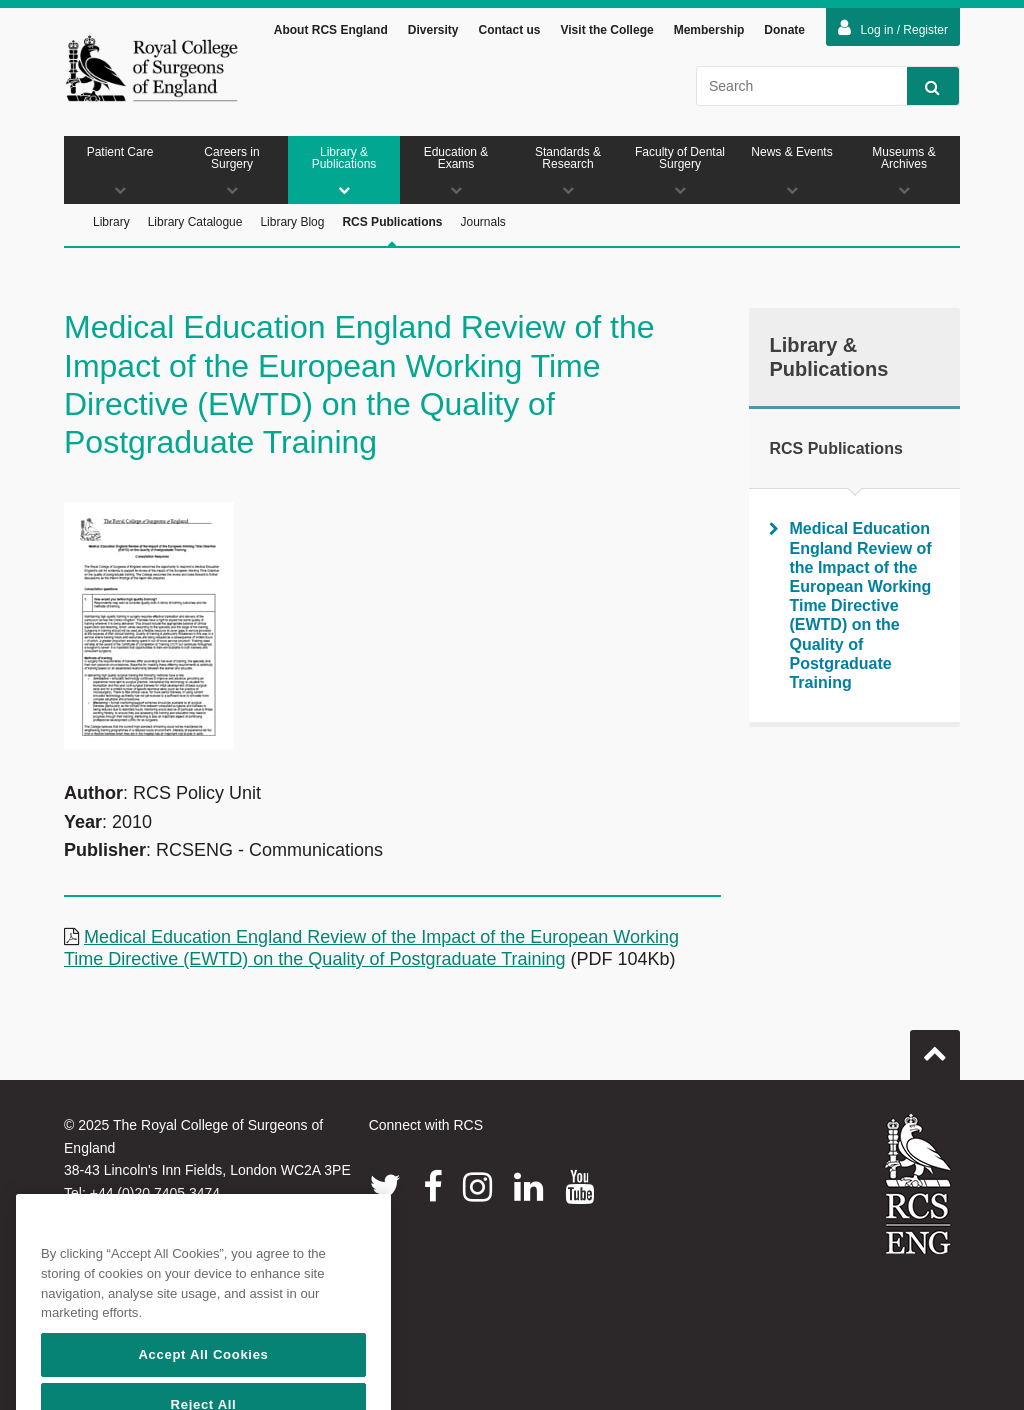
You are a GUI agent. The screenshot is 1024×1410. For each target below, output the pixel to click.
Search (923, 86)
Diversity (433, 30)
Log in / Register (893, 28)
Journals (482, 222)
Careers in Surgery (232, 170)
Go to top (935, 1047)
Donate (784, 30)
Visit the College (607, 30)
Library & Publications (344, 170)
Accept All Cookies (203, 1386)
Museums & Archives (904, 170)
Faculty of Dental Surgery (680, 170)
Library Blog (292, 222)
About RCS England (331, 30)
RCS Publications (392, 231)
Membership (709, 30)
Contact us (509, 30)
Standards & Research (568, 170)
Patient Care (120, 170)
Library (111, 222)
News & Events (792, 170)
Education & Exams (456, 170)
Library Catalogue (195, 222)
